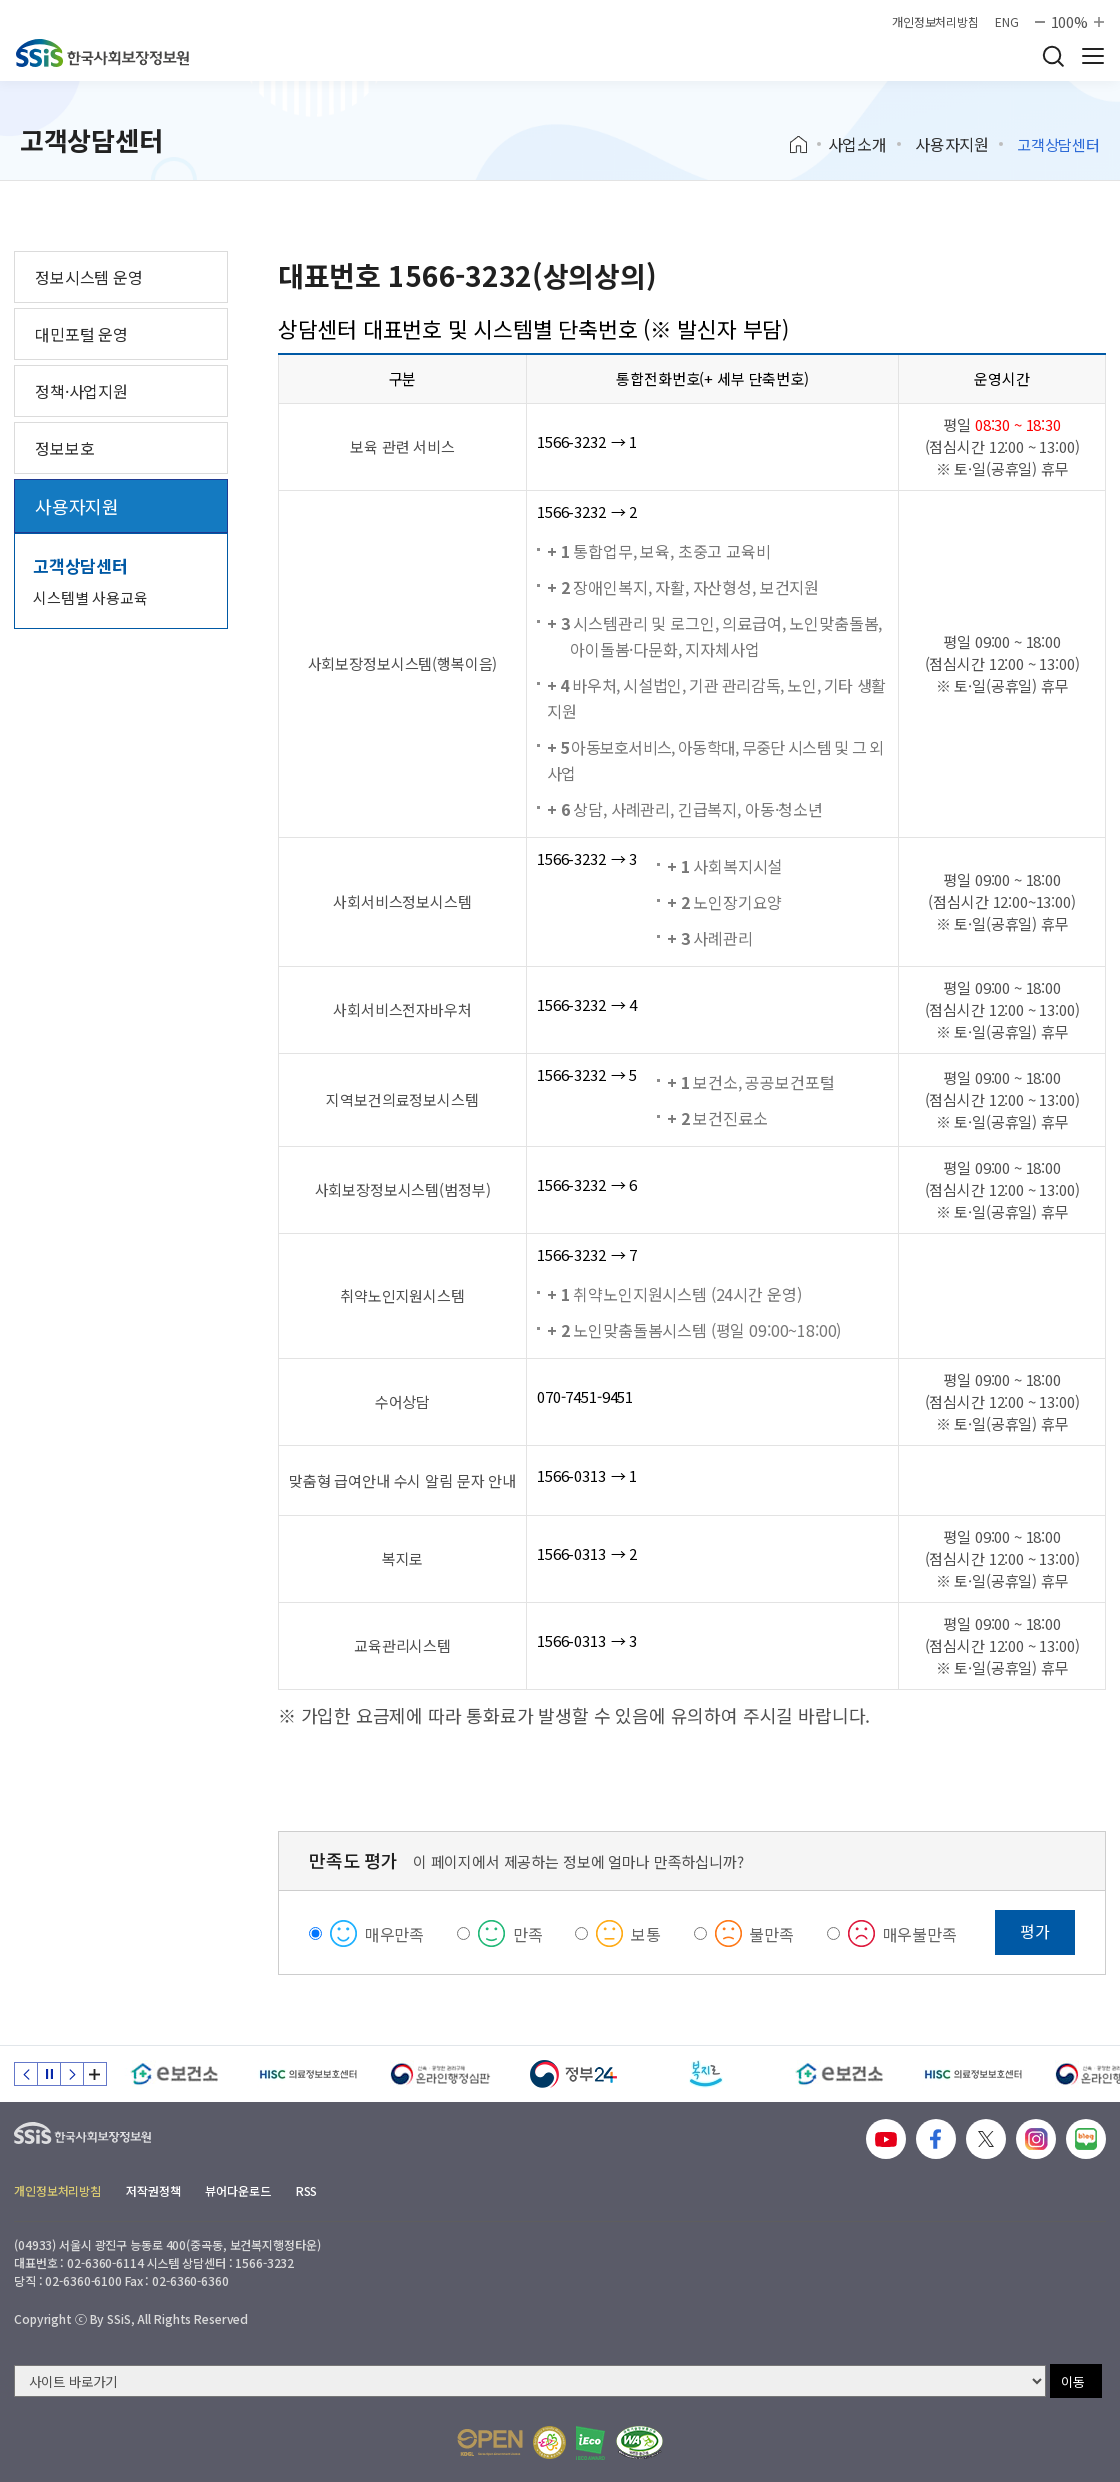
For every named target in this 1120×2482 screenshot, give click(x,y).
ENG (1007, 22)
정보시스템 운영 (89, 277)
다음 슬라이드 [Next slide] (72, 2074)
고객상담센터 (80, 565)
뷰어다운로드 (237, 2190)
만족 (528, 1934)
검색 (1053, 56)
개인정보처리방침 (935, 22)
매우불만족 (920, 1934)
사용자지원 (952, 144)
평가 (1035, 1931)
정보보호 (64, 448)
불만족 (771, 1934)
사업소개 (857, 144)
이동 (1073, 2381)
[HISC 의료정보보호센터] (307, 2074)
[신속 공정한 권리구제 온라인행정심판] (440, 2074)
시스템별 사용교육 (90, 597)
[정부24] (573, 2074)
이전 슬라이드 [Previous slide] (26, 2074)
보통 (646, 1934)
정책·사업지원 (81, 391)
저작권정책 (153, 2190)
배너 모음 (95, 2074)
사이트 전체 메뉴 (1093, 56)
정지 (49, 2074)
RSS (307, 2190)
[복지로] (706, 2074)
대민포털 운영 (81, 334)
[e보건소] (174, 2074)
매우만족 (394, 1934)
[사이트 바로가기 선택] (530, 2381)
